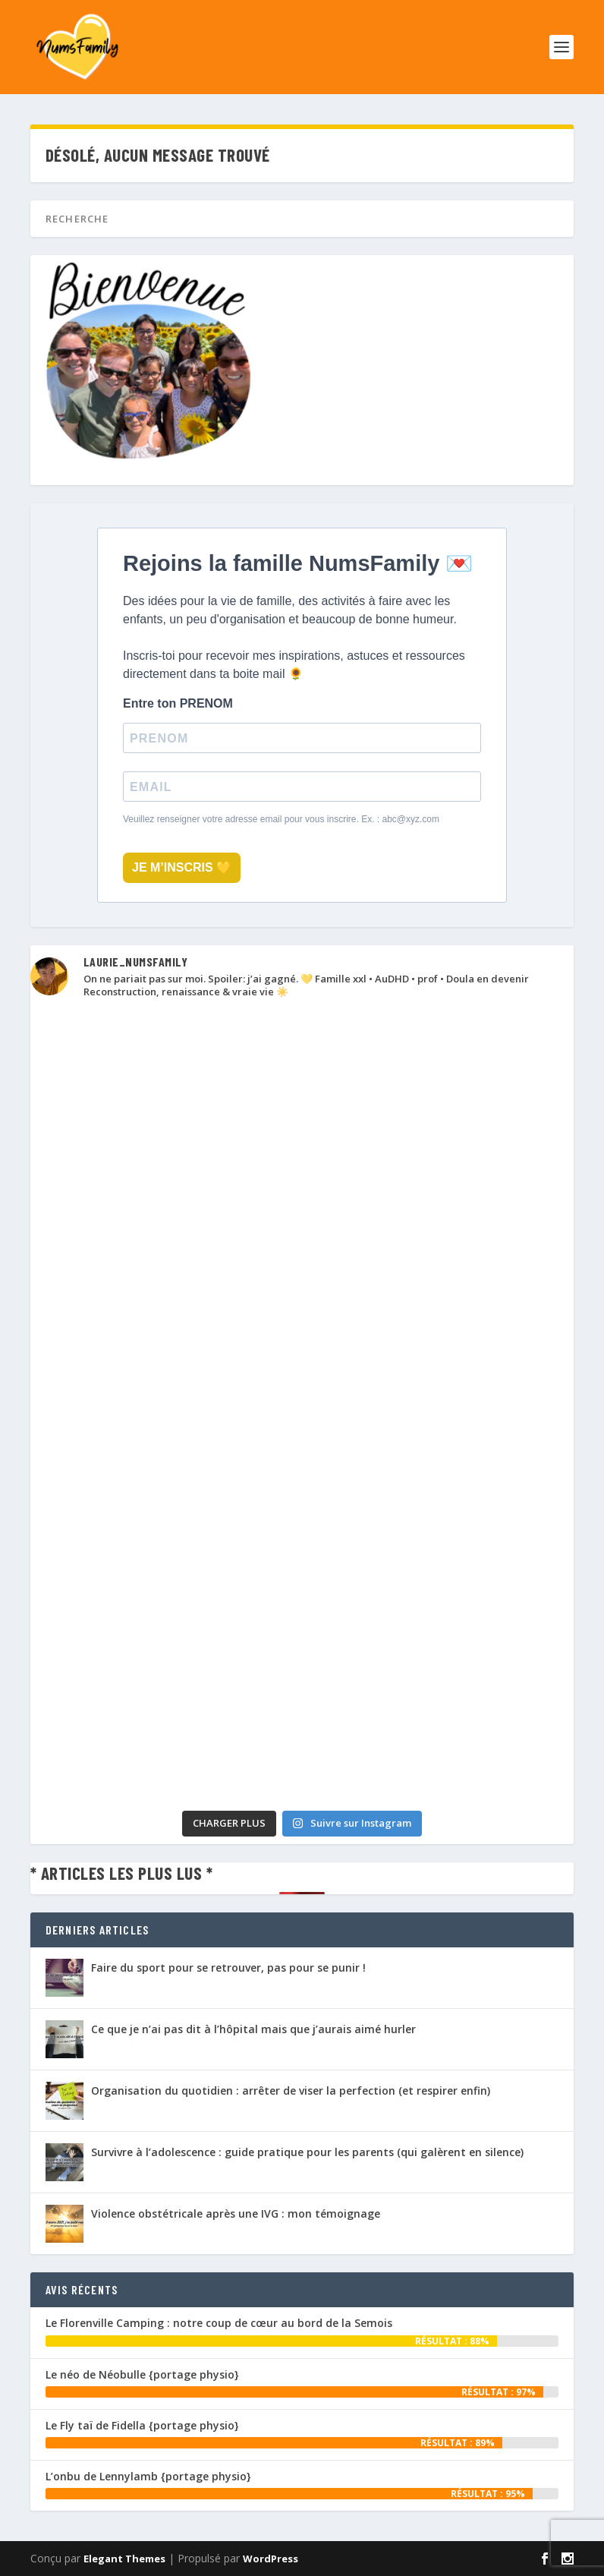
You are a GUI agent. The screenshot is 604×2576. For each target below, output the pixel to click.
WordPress (270, 2558)
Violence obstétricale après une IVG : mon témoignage (235, 2213)
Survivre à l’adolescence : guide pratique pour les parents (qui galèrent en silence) (307, 2152)
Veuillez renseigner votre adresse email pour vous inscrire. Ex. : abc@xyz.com (281, 819)
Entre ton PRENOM (178, 703)
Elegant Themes (124, 2558)
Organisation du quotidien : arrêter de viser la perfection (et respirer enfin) (290, 2090)
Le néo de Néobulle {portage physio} (142, 2374)
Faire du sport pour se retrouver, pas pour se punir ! (228, 1967)
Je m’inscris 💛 (181, 867)
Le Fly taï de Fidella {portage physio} (142, 2425)
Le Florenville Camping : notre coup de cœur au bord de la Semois (219, 2323)
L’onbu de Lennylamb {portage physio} (148, 2476)
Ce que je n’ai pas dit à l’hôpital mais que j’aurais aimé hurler (253, 2029)
